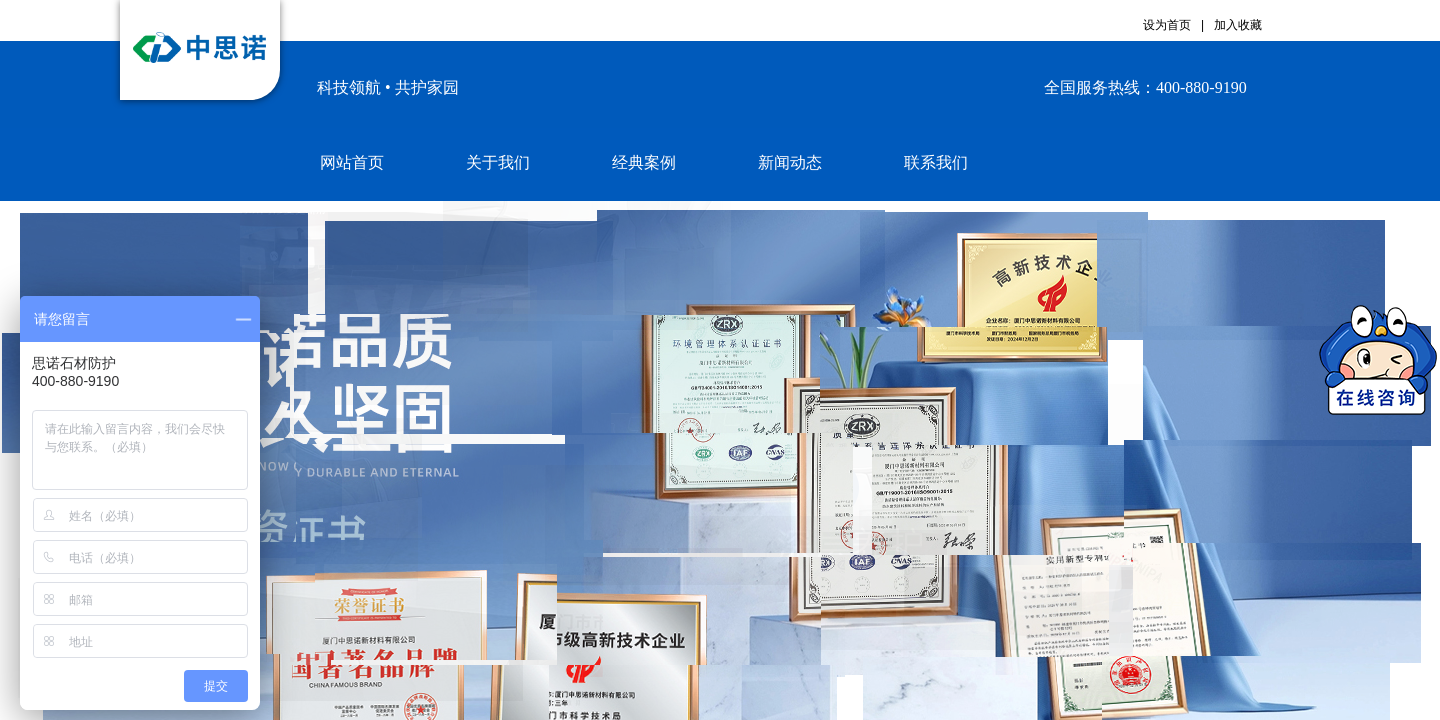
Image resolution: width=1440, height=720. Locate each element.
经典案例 (644, 162)
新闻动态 (790, 162)
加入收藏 (1238, 25)
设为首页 (1167, 25)
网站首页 (352, 162)
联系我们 (936, 162)
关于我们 (498, 162)
